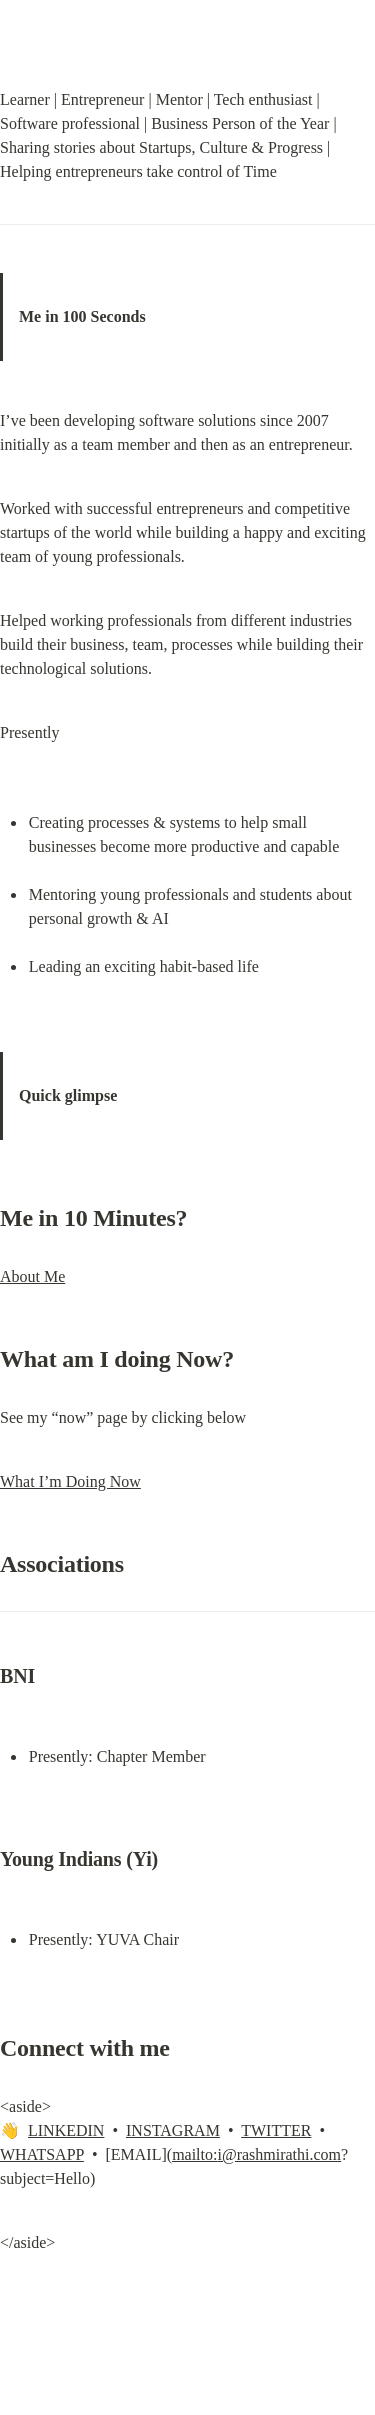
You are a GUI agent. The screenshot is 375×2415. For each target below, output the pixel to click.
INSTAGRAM (173, 2130)
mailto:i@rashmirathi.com (256, 2154)
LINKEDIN (66, 2130)
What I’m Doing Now (70, 1481)
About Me (32, 1276)
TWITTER (276, 2130)
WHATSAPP (42, 2154)
